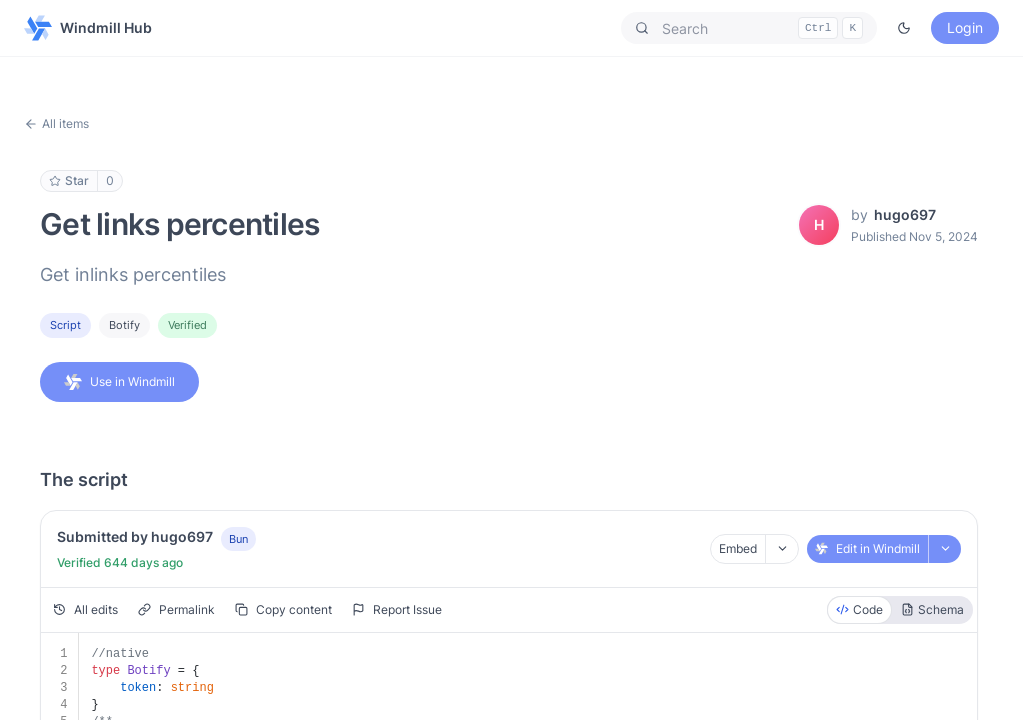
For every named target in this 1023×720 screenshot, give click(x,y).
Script (65, 325)
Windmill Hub (88, 28)
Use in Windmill (119, 382)
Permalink (176, 609)
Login (965, 27)
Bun (238, 539)
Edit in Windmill (867, 548)
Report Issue (397, 609)
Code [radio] (859, 609)
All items (56, 123)
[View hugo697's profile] (819, 225)
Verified (187, 325)
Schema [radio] (932, 609)
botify (124, 325)
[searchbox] (749, 28)
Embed (738, 548)
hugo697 (905, 214)
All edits (85, 609)
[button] (749, 28)
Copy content (283, 609)
